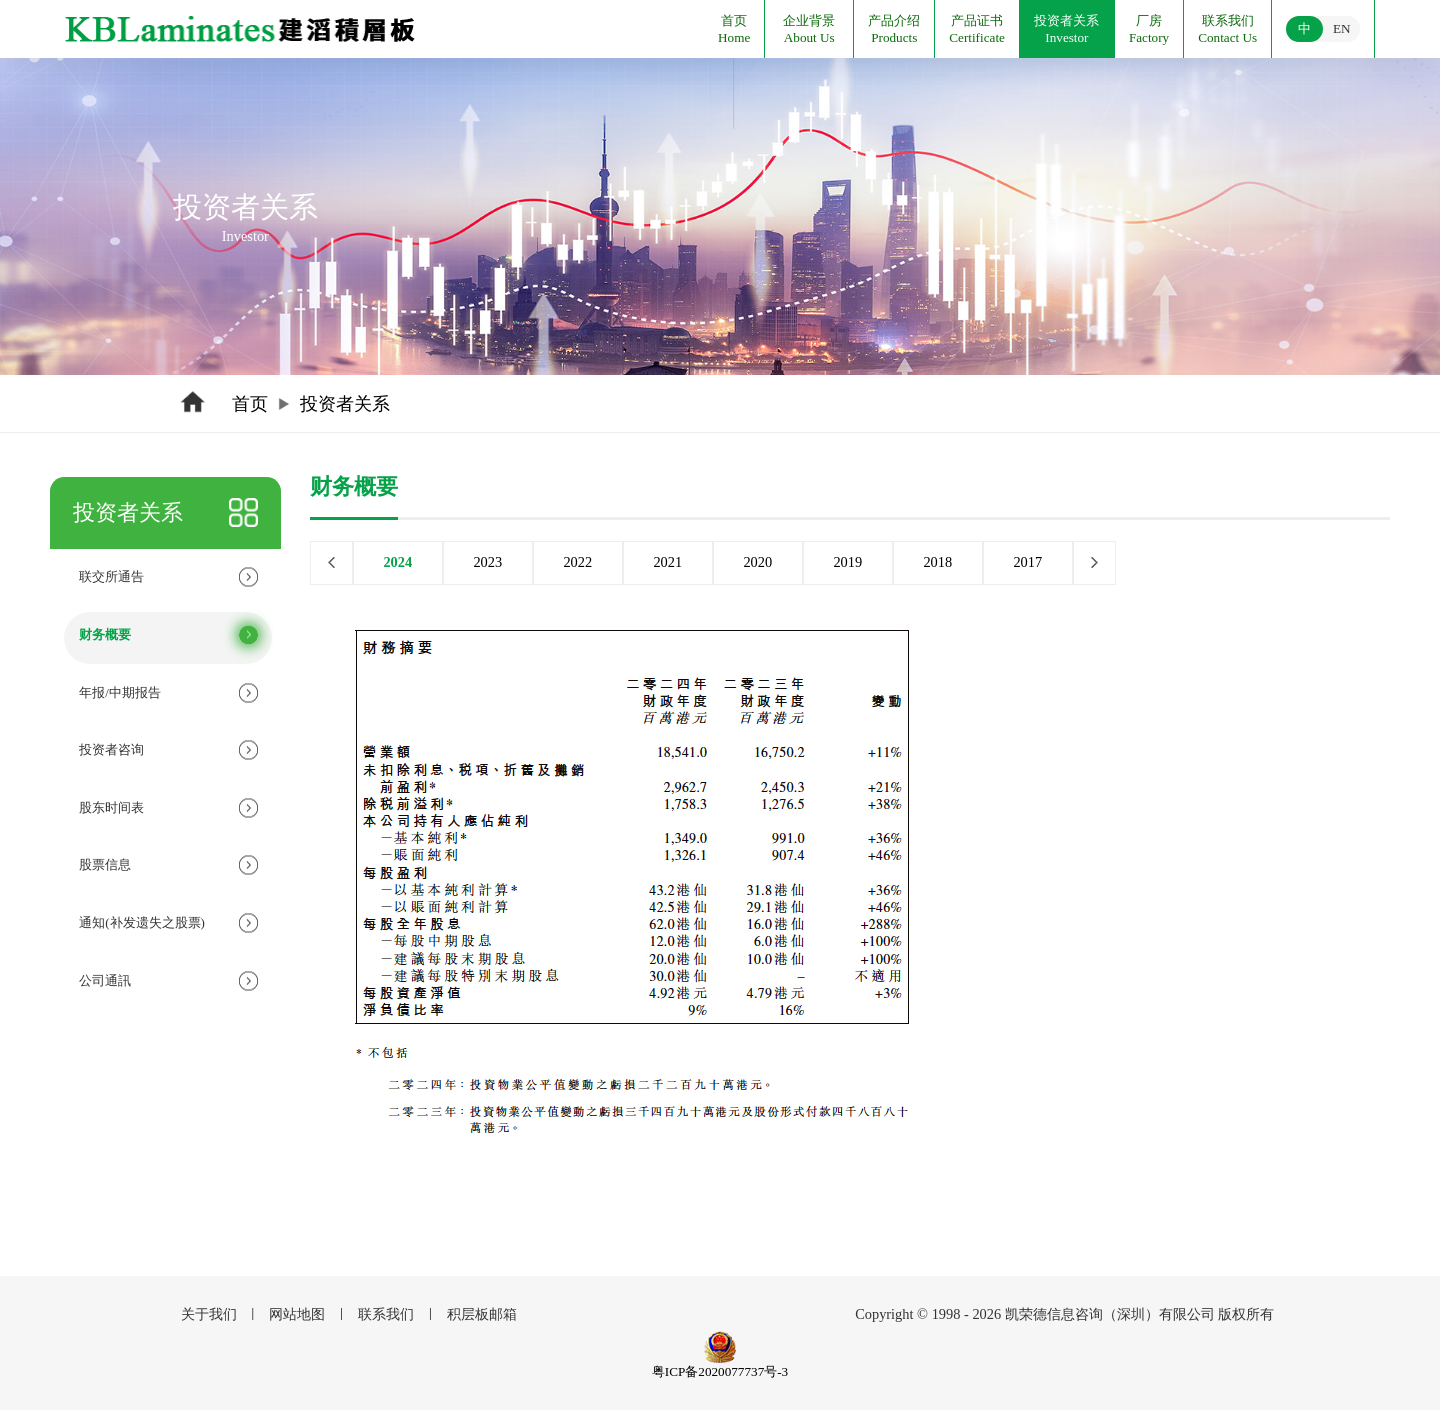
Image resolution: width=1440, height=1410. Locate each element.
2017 (1027, 562)
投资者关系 (1066, 20)
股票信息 (105, 864)
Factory (1149, 37)
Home (734, 37)
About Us (809, 37)
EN (1342, 28)
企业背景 (809, 20)
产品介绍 (894, 20)
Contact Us (1227, 37)
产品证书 (977, 20)
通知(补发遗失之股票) (142, 922)
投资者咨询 (111, 749)
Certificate (977, 37)
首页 (734, 20)
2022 (577, 562)
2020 (757, 562)
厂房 (1149, 20)
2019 (847, 562)
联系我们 (1228, 20)
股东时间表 (111, 807)
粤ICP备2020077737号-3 (720, 1371)
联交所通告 (111, 576)
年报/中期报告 (120, 692)
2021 (667, 562)
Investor (1066, 37)
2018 (937, 562)
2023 (487, 562)
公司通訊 (105, 980)
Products (894, 37)
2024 (397, 562)
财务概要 (105, 634)
